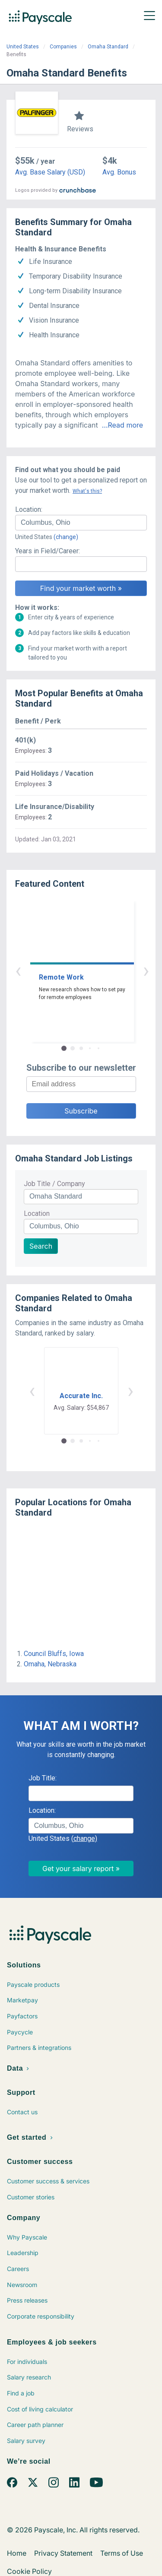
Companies (63, 47)
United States (22, 47)
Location (37, 1213)
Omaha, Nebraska (50, 1664)
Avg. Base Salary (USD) (50, 172)
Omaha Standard (108, 47)
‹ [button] (71, 970)
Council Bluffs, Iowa (54, 1654)
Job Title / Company (54, 1184)
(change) (66, 536)
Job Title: (43, 1778)
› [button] (91, 970)
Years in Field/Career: (47, 551)
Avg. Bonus (119, 172)
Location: (28, 509)
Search (40, 1246)
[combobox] (81, 522)
